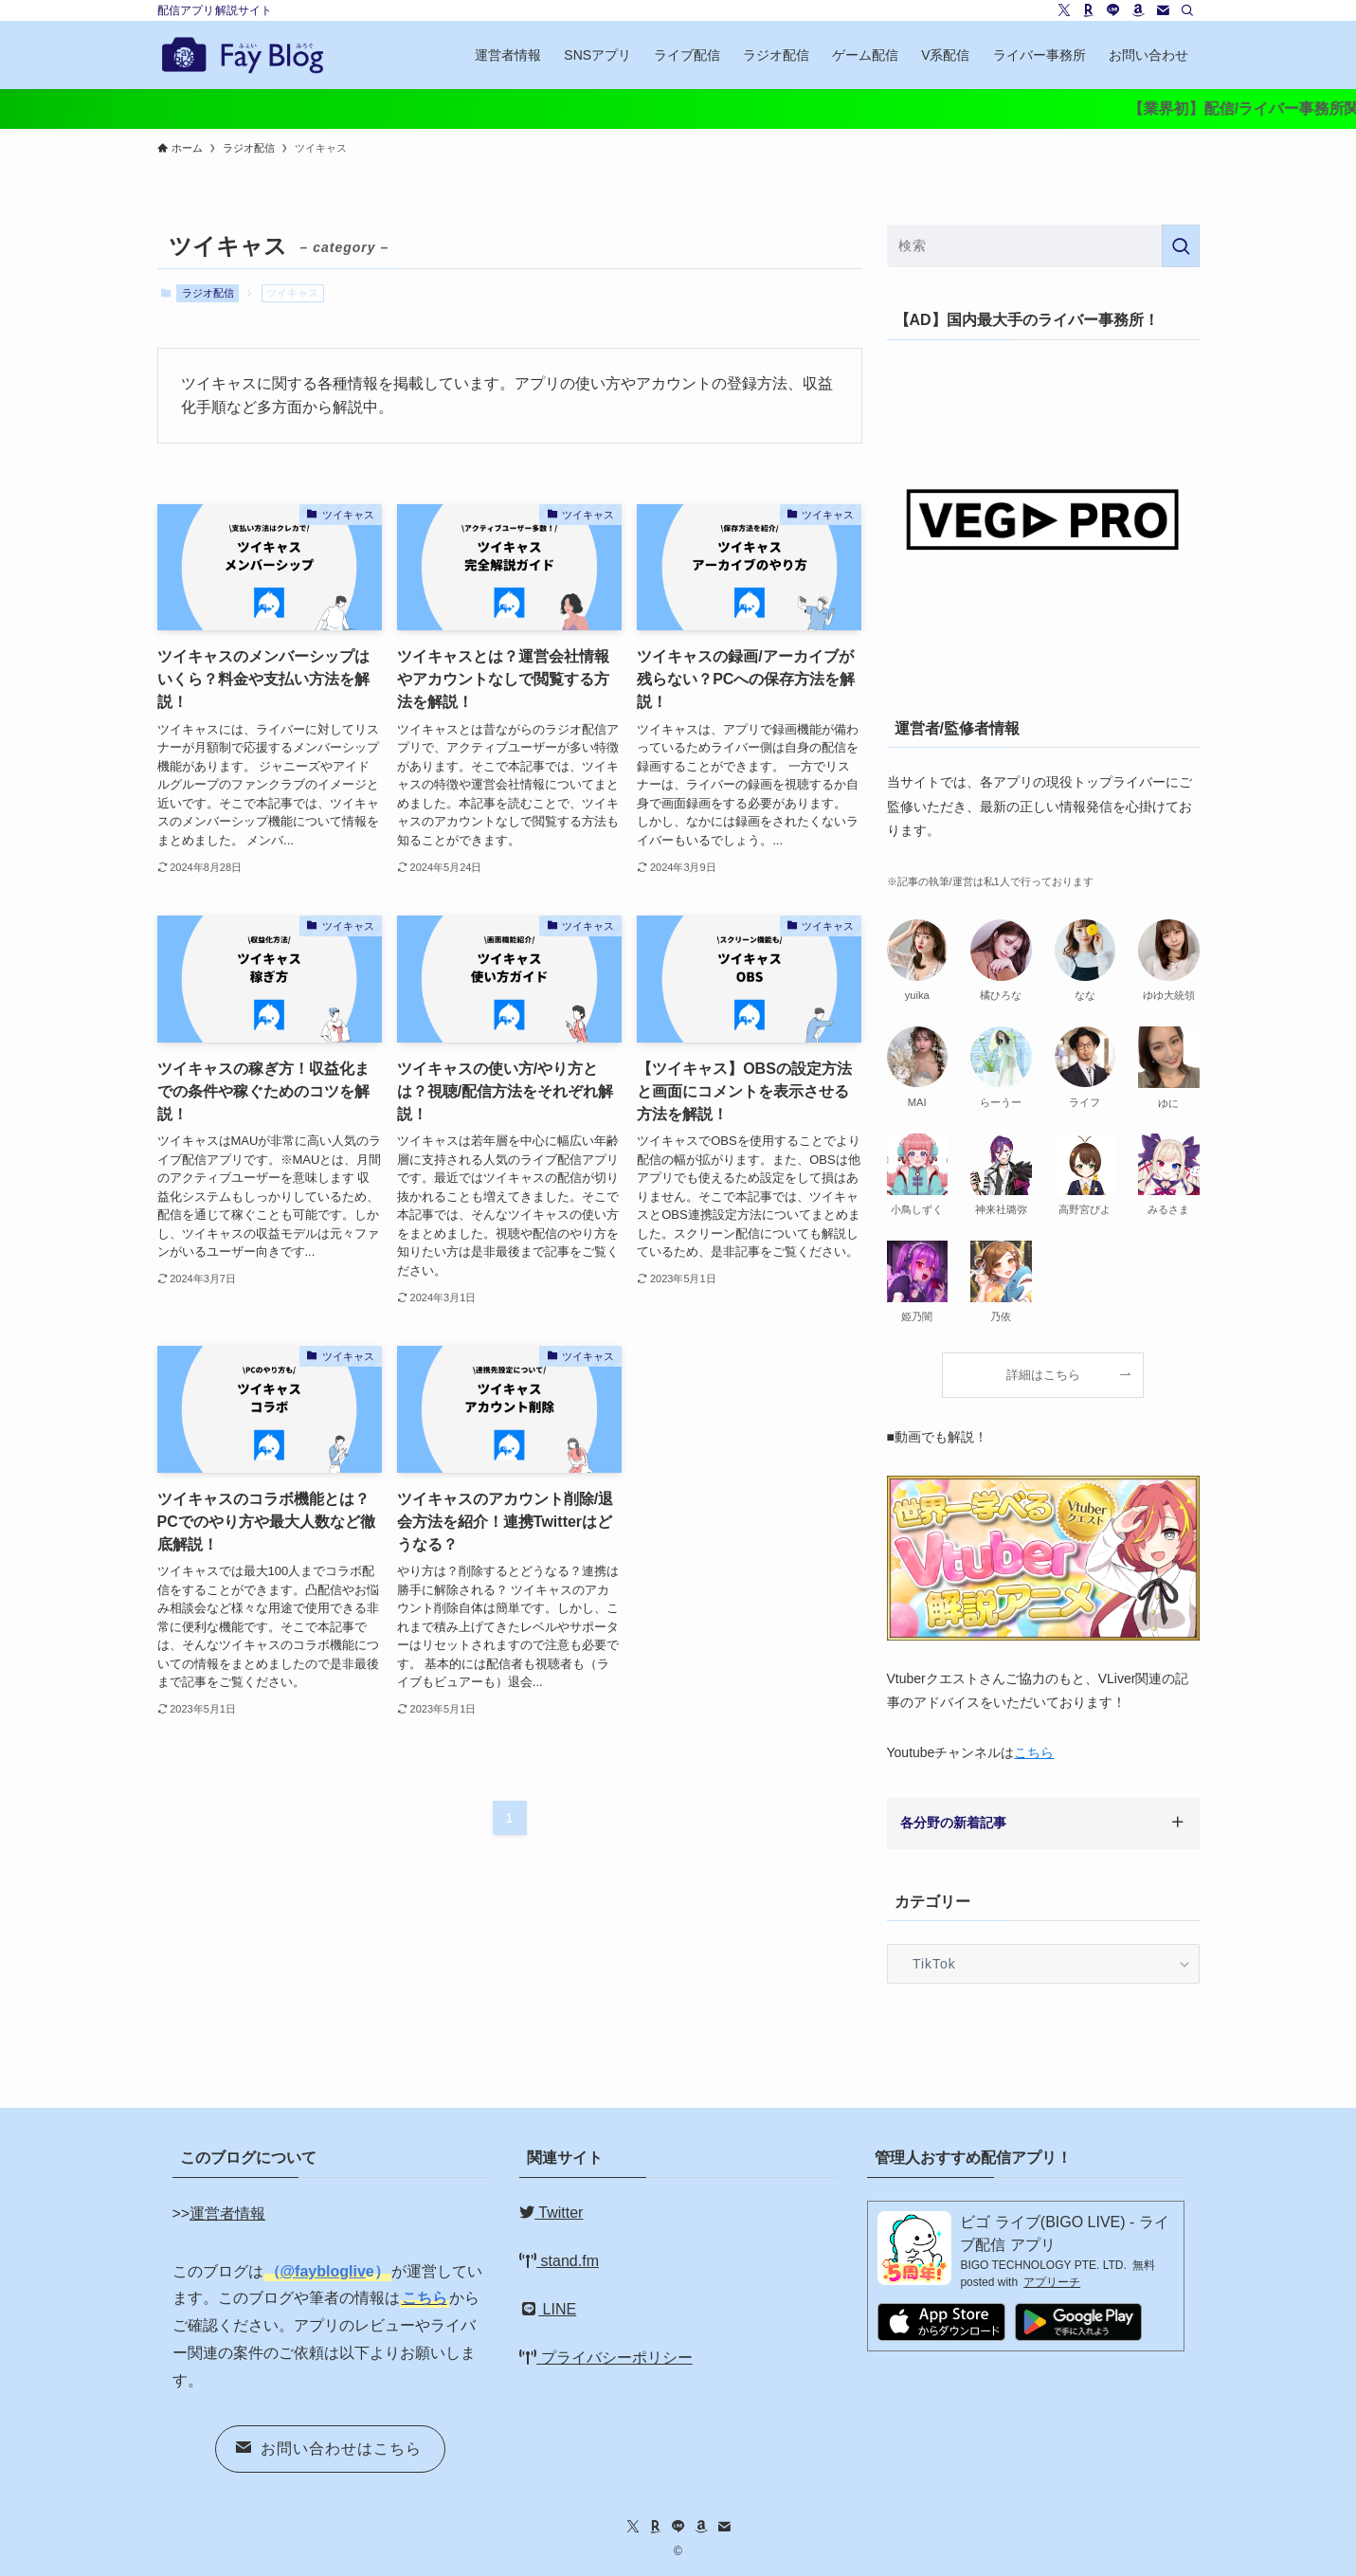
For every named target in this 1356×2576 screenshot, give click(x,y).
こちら (1034, 1752)
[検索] (1187, 10)
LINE (547, 2309)
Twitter (551, 2212)
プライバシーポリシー (605, 2357)
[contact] (1162, 10)
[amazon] (1138, 10)
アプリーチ (1051, 2282)
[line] (1113, 10)
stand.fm (559, 2261)
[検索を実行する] (1181, 246)
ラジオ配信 (208, 293)
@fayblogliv (323, 2271)
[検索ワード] (1043, 246)
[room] (1088, 10)
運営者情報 (227, 2213)
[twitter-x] (1064, 10)
